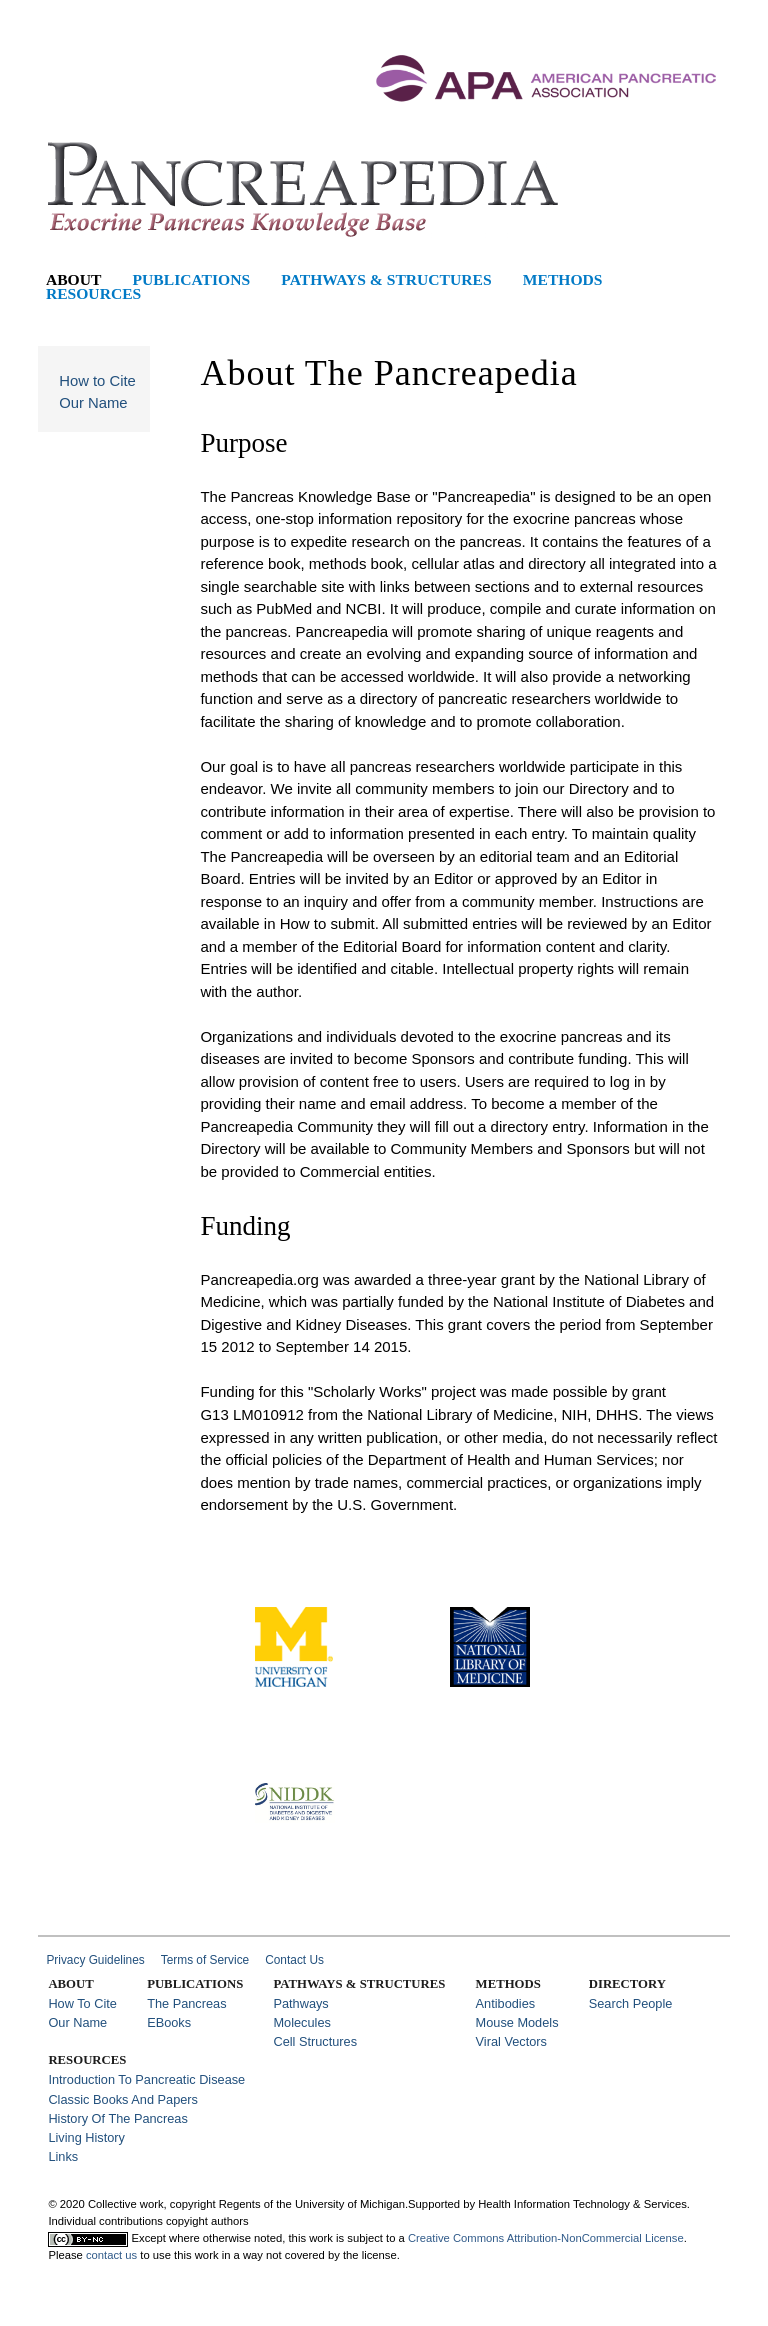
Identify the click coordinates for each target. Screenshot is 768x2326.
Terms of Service (205, 1960)
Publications (192, 280)
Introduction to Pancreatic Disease (146, 2079)
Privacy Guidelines (95, 1960)
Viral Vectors (511, 2041)
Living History (86, 2137)
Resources (93, 294)
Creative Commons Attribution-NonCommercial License (546, 2238)
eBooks (169, 2022)
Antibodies (506, 2003)
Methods (563, 280)
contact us (111, 2255)
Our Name (93, 403)
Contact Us (294, 1960)
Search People (631, 2003)
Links (63, 2156)
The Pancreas (186, 2003)
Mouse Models (517, 2022)
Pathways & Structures (386, 280)
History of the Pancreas (117, 2118)
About (73, 280)
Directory (627, 1984)
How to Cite (97, 381)
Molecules (301, 2022)
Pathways (300, 2003)
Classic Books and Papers (123, 2099)
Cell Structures (315, 2041)
